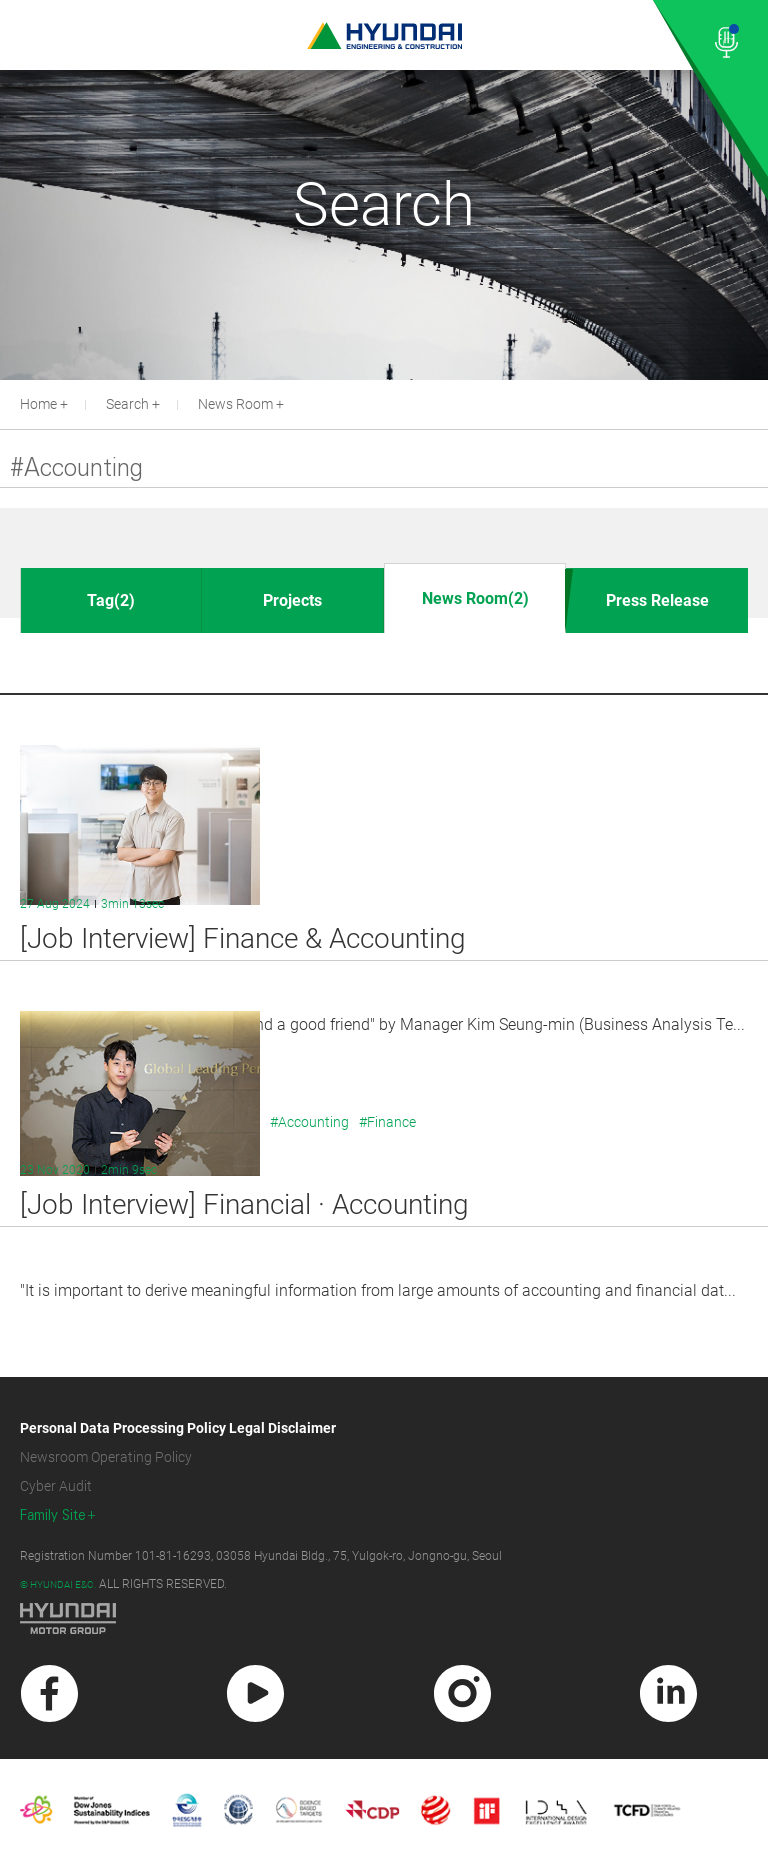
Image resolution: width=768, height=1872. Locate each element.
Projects (292, 600)
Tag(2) (111, 600)
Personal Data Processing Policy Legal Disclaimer (178, 1428)
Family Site (53, 1515)
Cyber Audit (56, 1486)
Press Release (657, 600)
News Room (235, 404)
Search (127, 404)
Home (38, 404)
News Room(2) (475, 598)
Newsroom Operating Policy (106, 1457)
